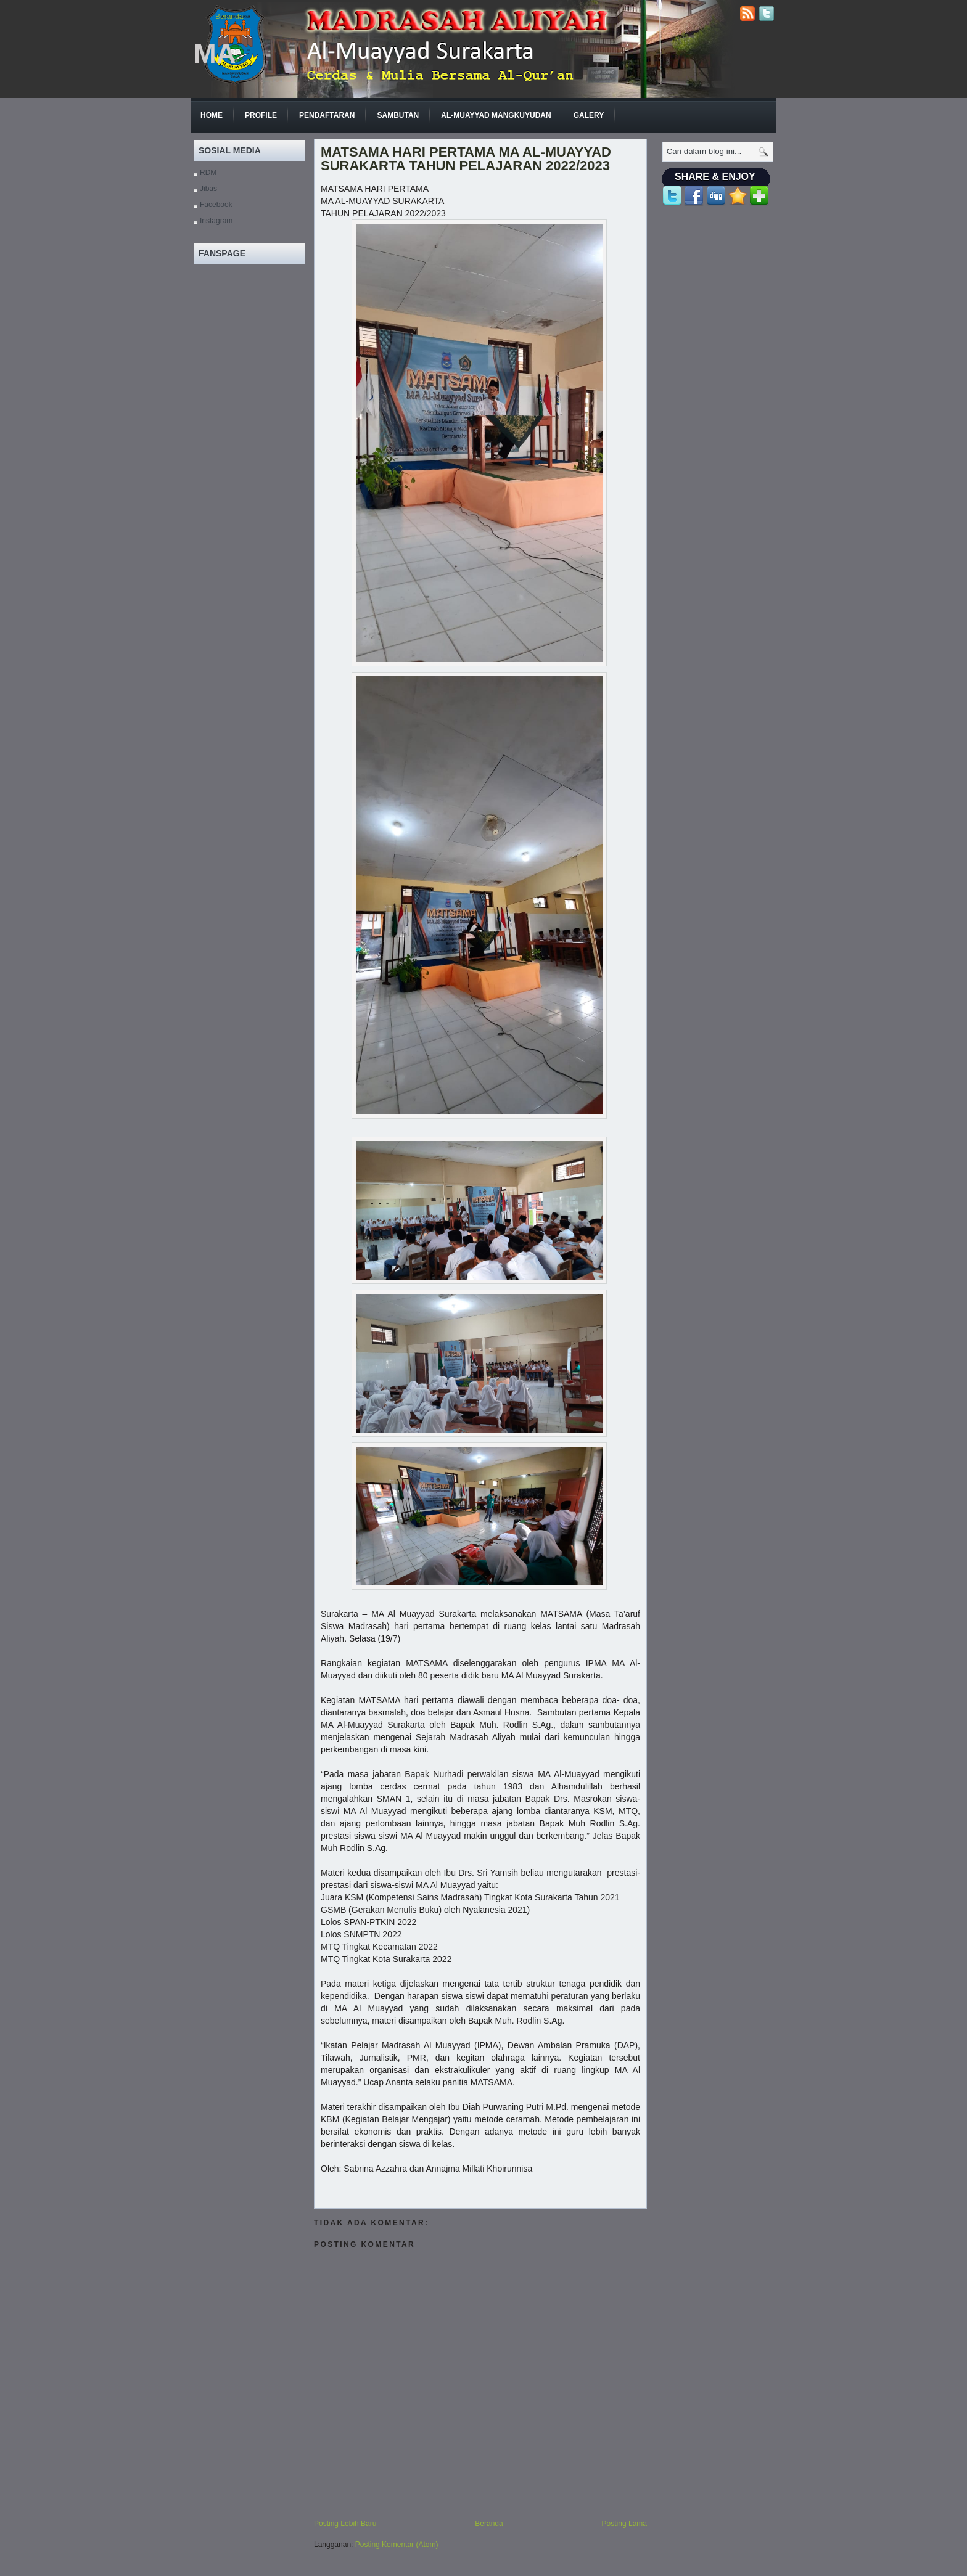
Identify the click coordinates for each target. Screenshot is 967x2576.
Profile (261, 115)
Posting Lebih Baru (345, 2523)
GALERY (589, 115)
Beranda (229, 16)
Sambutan (398, 115)
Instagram (216, 220)
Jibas (208, 188)
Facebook (216, 204)
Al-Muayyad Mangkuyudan (496, 115)
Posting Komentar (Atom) (396, 2544)
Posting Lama (624, 2523)
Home (211, 115)
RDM (208, 172)
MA (215, 53)
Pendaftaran (327, 115)
